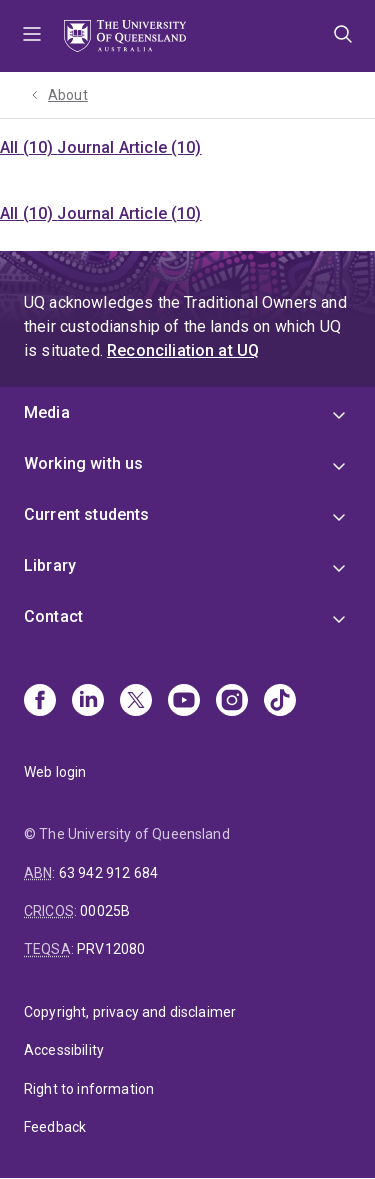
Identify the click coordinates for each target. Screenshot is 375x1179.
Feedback (55, 1127)
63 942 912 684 (108, 873)
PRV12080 (111, 949)
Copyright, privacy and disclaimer (130, 1012)
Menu (32, 36)
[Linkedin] (88, 702)
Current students (87, 514)
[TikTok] (280, 702)
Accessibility (64, 1050)
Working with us (83, 463)
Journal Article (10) (129, 147)
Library (50, 565)
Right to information (89, 1089)
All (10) (28, 147)
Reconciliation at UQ (183, 350)
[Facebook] (40, 702)
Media (47, 412)
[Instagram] (232, 702)
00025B (105, 911)
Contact (53, 616)
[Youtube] (184, 702)
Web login (55, 772)
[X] (136, 702)
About (68, 95)
